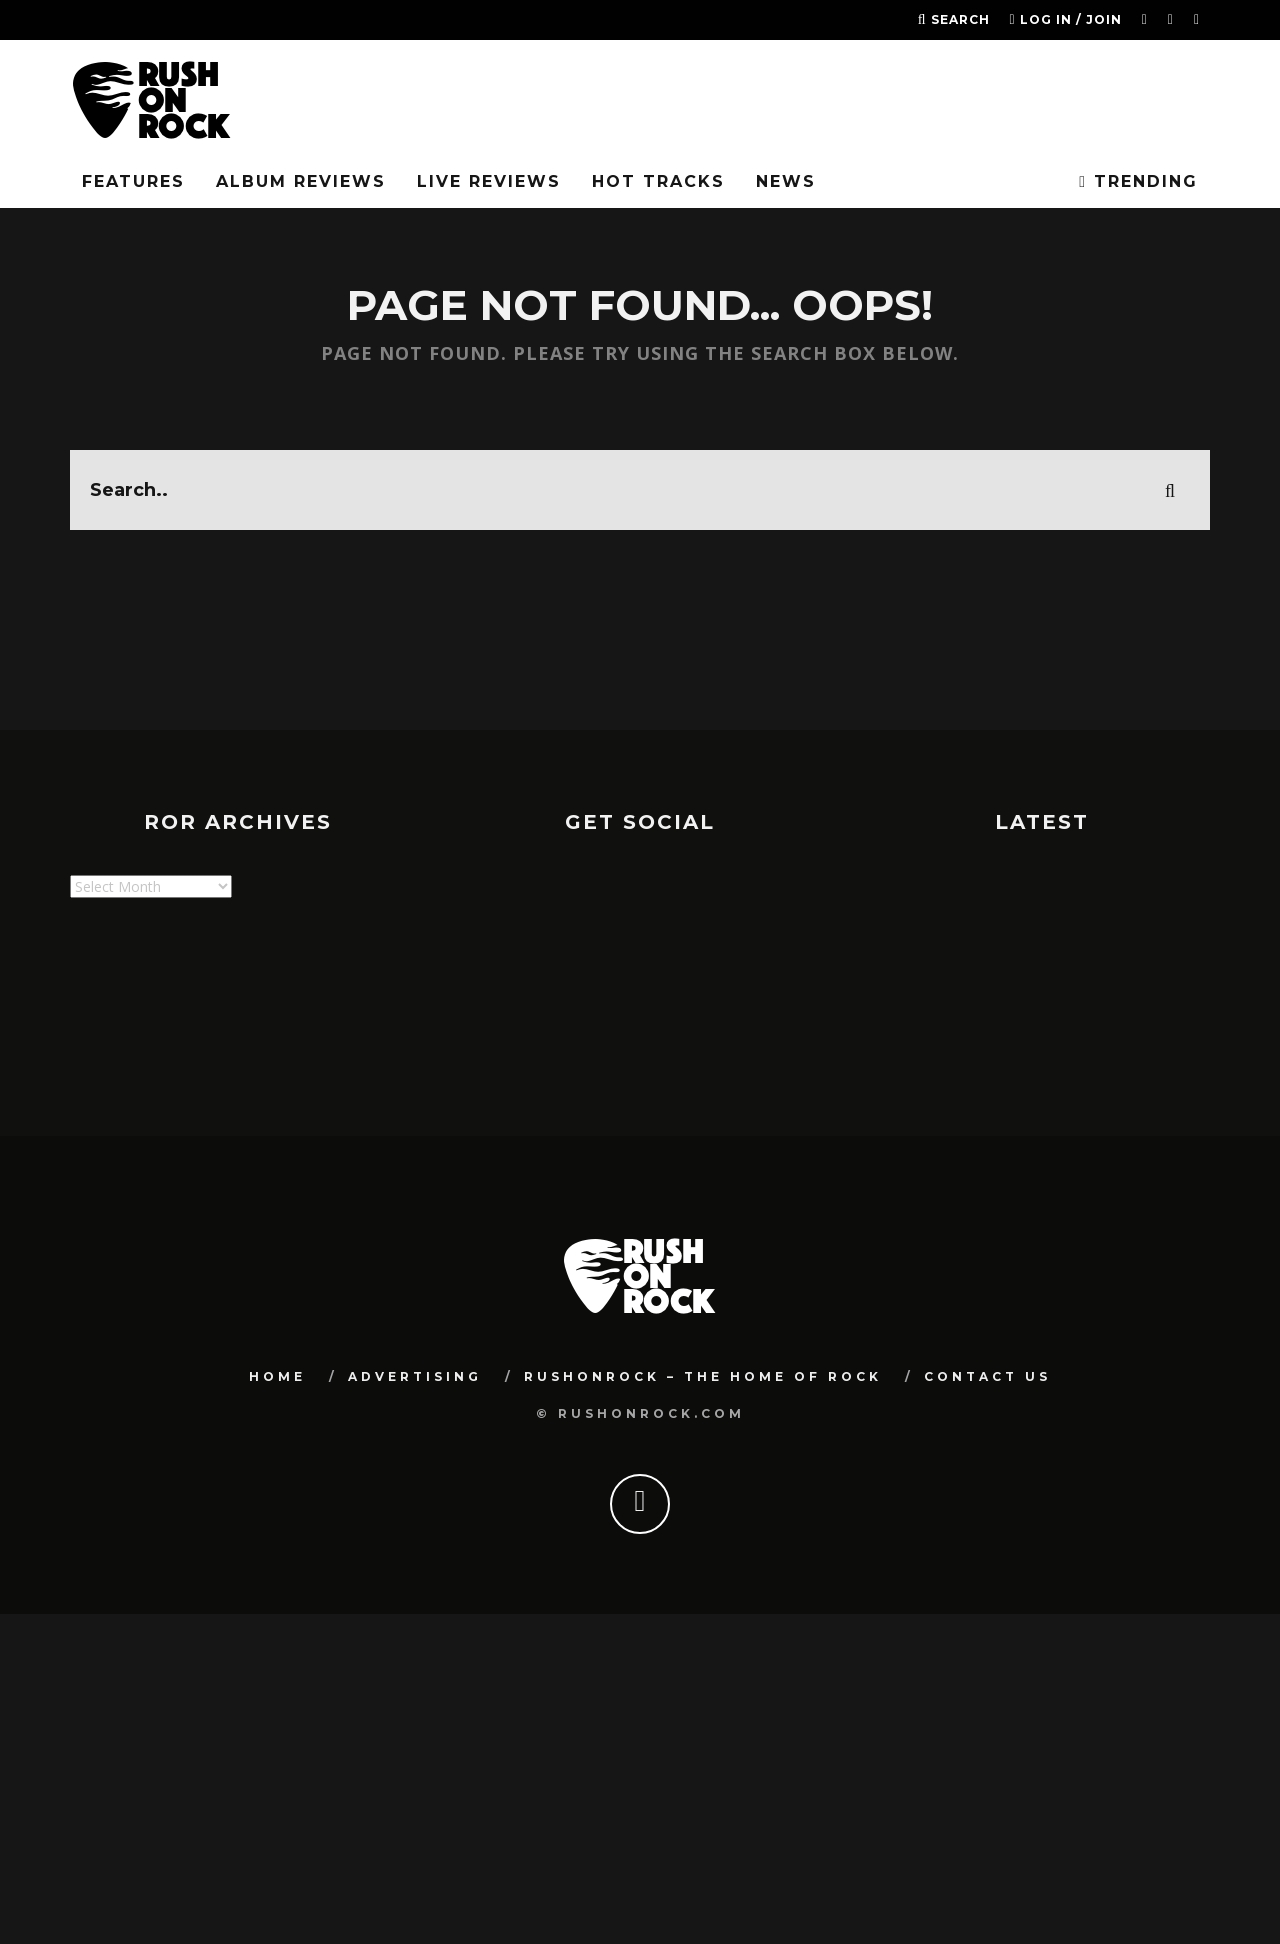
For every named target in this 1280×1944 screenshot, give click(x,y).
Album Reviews (301, 181)
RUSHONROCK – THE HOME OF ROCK (703, 1376)
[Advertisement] (434, 1024)
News (786, 181)
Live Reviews (489, 181)
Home (277, 1376)
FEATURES (133, 181)
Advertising (415, 1376)
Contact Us (987, 1376)
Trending (1138, 181)
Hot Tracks (658, 181)
